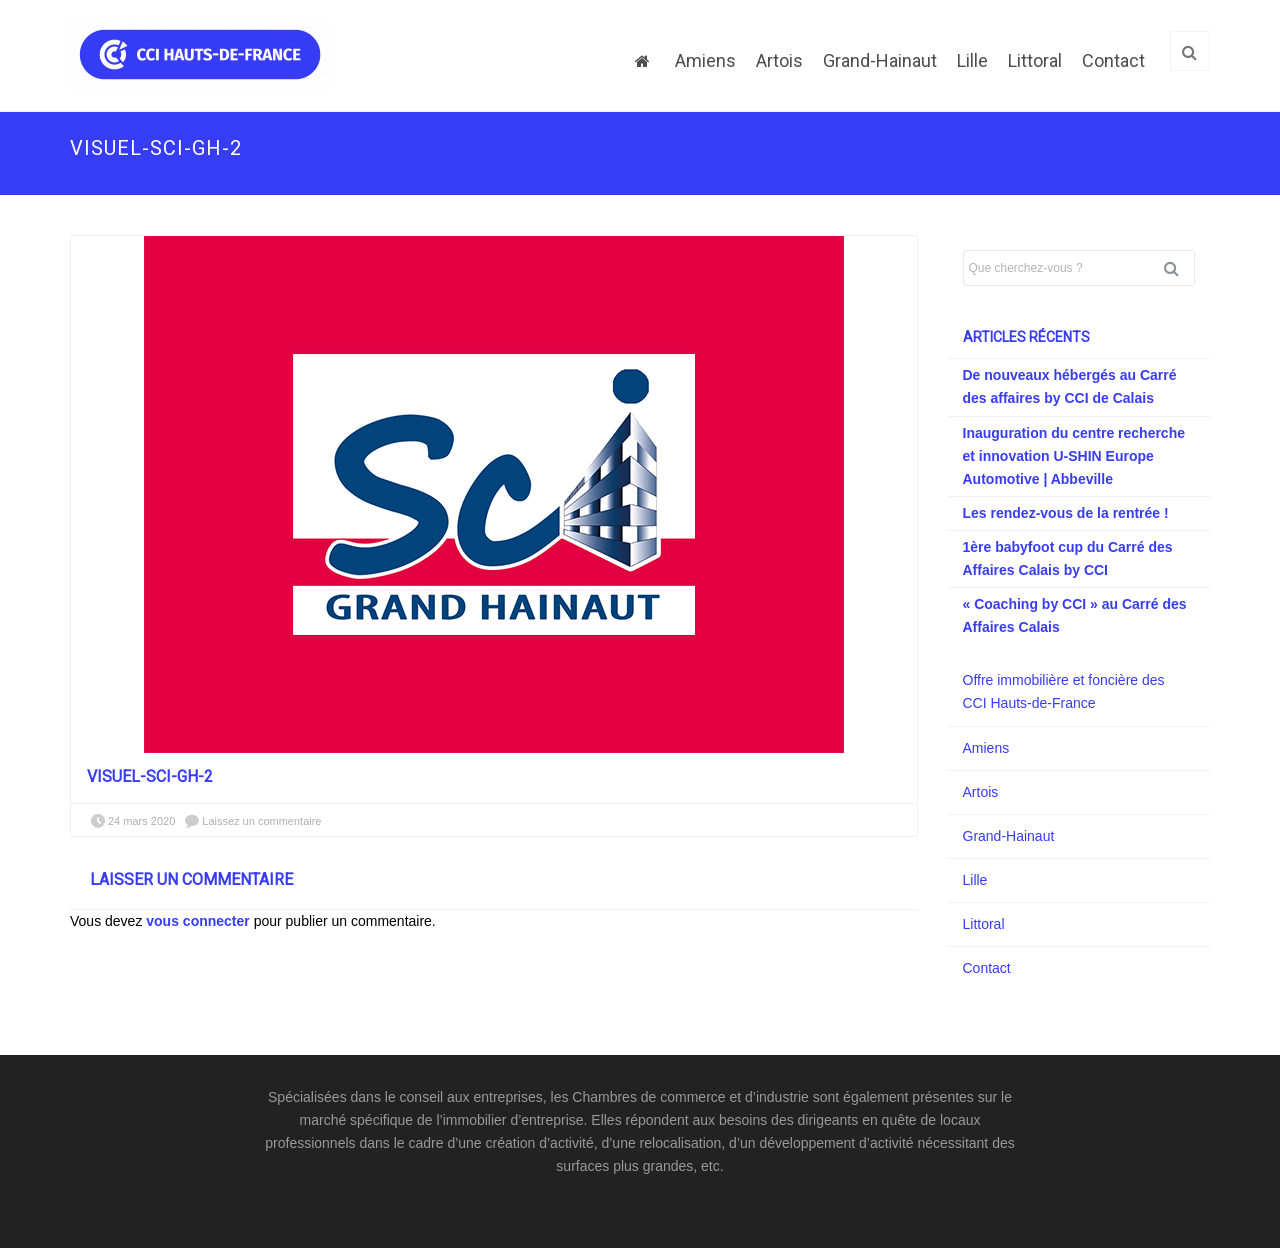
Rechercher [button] (1179, 268)
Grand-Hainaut (880, 60)
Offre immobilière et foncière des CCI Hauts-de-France (1064, 691)
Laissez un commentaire (261, 821)
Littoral (1035, 60)
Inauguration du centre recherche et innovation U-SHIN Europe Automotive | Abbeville (1074, 456)
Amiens (705, 60)
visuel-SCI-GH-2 (150, 776)
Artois (779, 60)
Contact (1113, 60)
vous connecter (197, 921)
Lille (972, 60)
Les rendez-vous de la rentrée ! (1066, 513)
